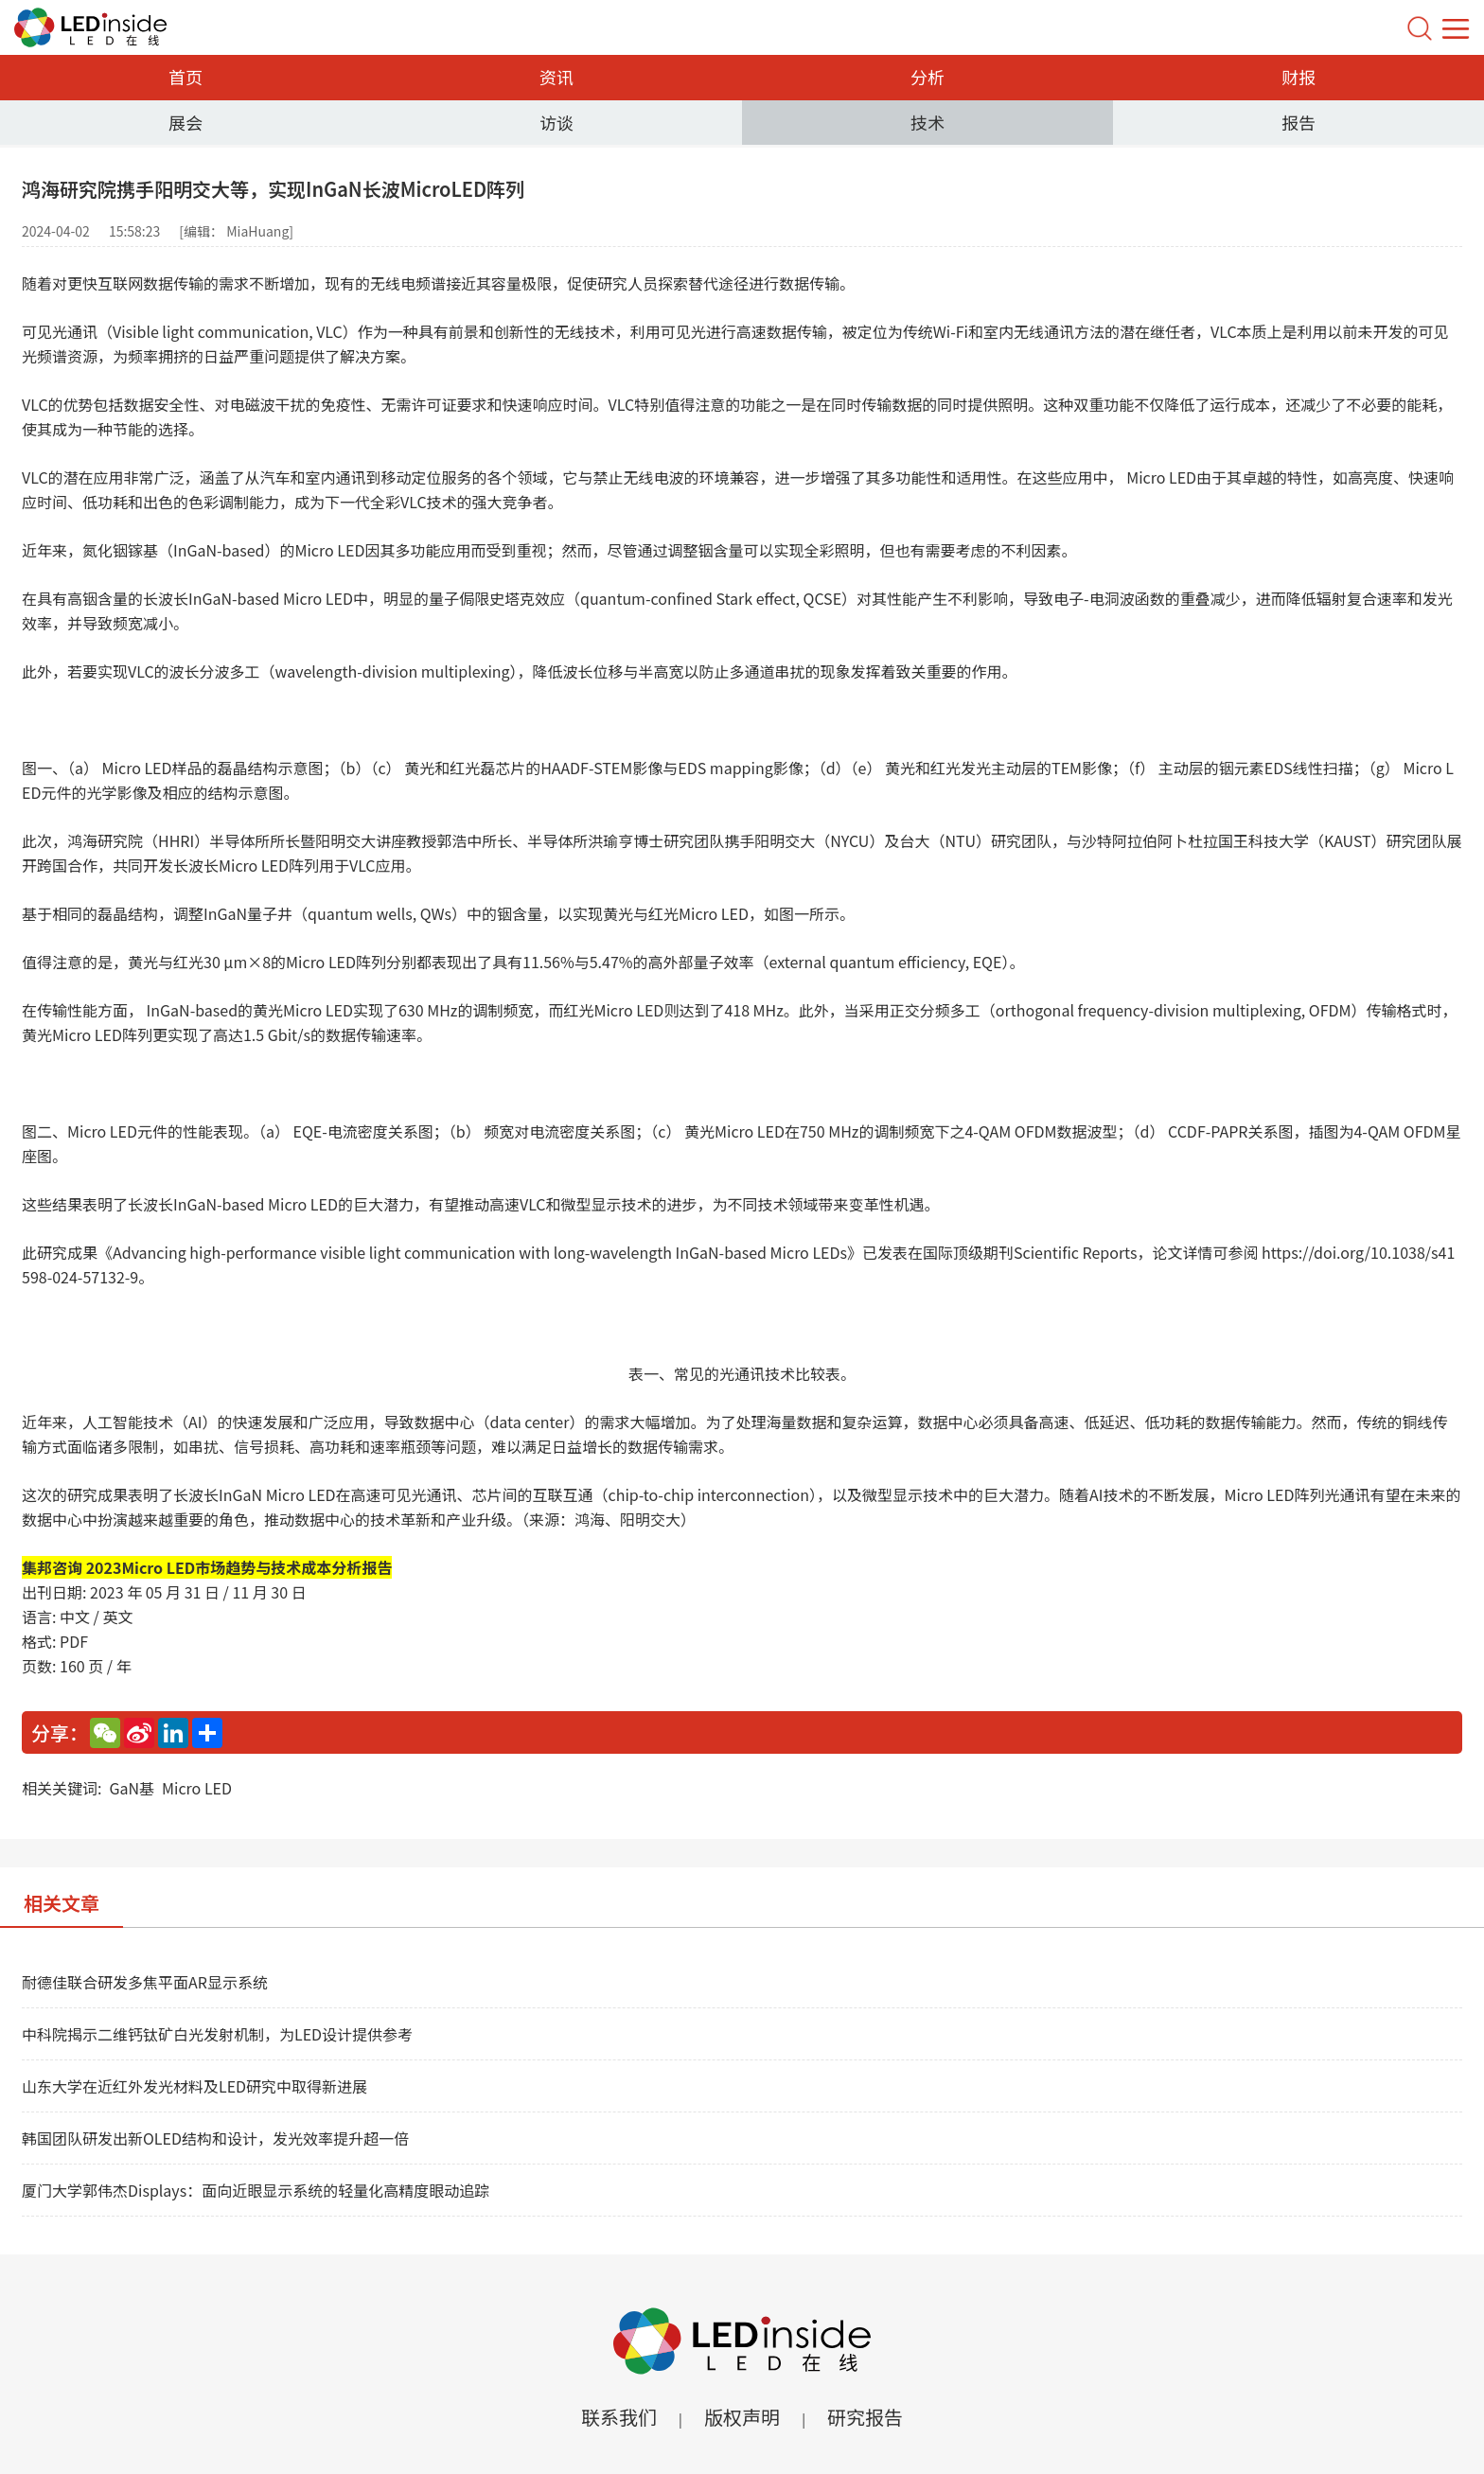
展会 (185, 122)
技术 (927, 122)
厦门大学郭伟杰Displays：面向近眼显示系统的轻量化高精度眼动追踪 (255, 2190)
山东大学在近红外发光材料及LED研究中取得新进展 (194, 2086)
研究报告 (865, 2416)
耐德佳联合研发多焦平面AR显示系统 (145, 1981)
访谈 (556, 122)
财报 (1298, 76)
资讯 (556, 76)
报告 (1298, 122)
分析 (927, 76)
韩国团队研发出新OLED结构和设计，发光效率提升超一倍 (215, 2138)
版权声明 (742, 2416)
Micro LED (197, 1787)
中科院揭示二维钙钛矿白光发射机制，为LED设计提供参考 (217, 2034)
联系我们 (619, 2416)
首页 (185, 76)
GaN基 (131, 1787)
